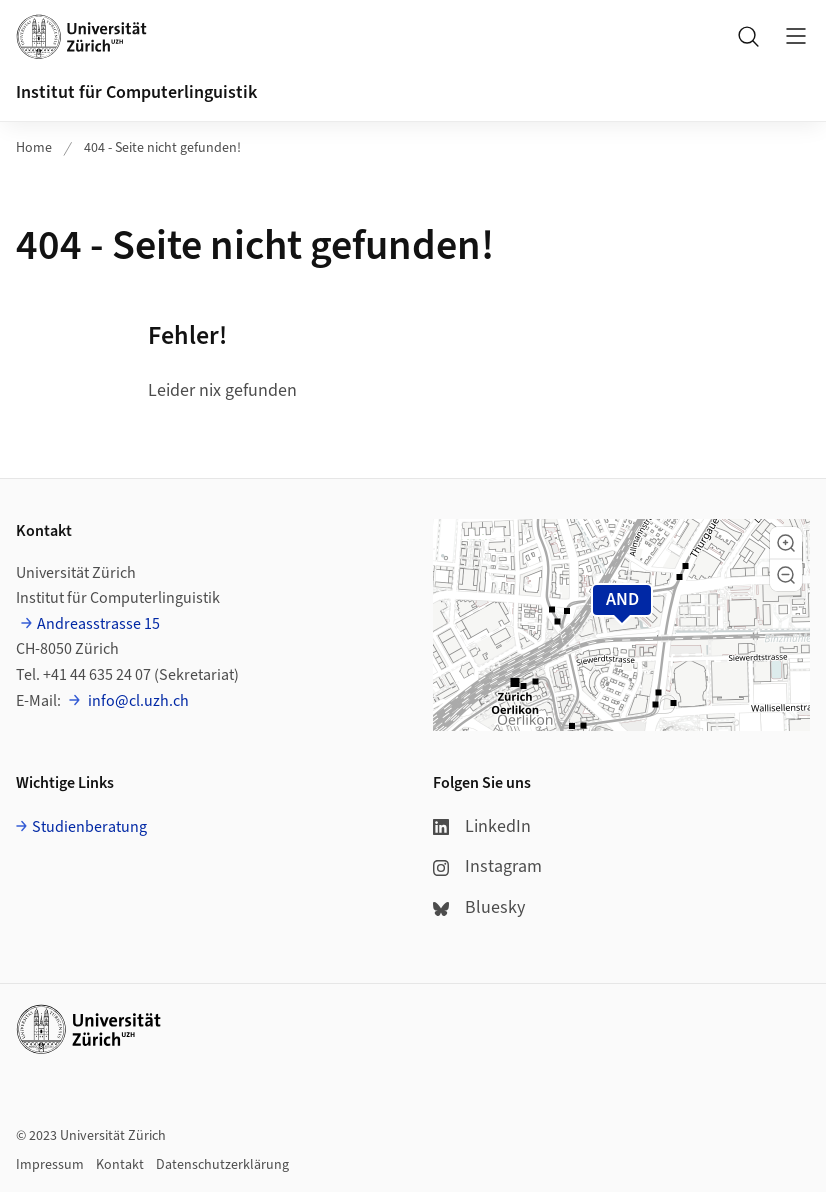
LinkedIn (482, 826)
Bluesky (479, 907)
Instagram (487, 866)
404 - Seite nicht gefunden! (162, 148)
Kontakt (120, 1165)
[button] (786, 543)
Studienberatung (89, 827)
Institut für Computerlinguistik (136, 92)
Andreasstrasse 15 (98, 624)
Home (34, 148)
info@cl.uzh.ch (137, 701)
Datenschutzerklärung (222, 1165)
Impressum (50, 1165)
